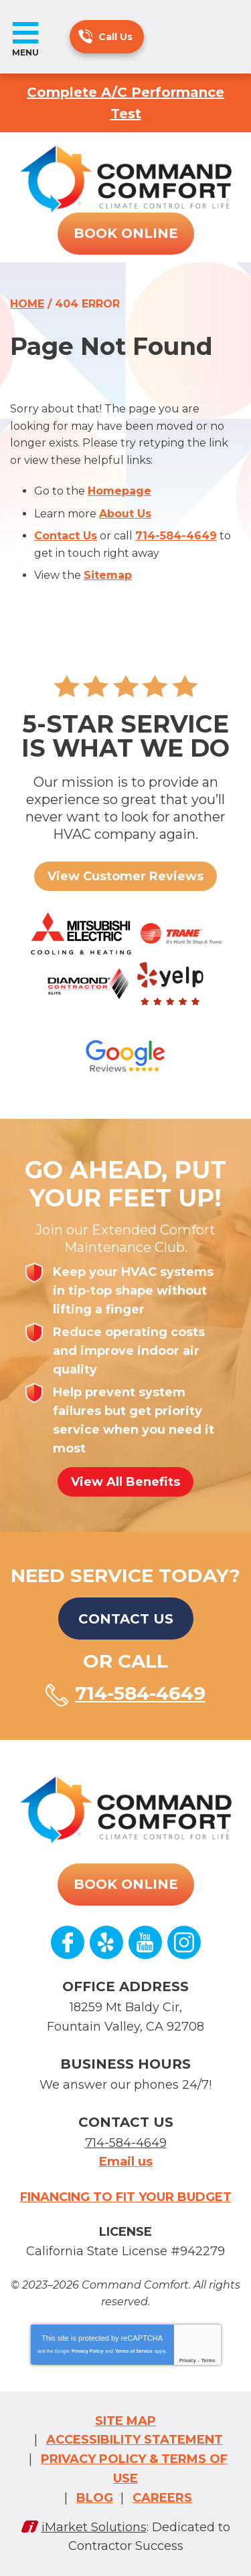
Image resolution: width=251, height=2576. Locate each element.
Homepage (119, 491)
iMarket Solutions (94, 2527)
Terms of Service (134, 2351)
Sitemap (108, 575)
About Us (125, 513)
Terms (208, 2360)
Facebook (67, 1942)
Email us (126, 2161)
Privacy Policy (87, 2351)
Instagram (184, 1942)
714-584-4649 (85, 36)
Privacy (187, 2360)
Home (27, 303)
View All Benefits (125, 1481)
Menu (25, 52)
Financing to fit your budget (126, 2197)
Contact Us (65, 535)
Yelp (106, 1942)
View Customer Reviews (125, 876)
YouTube (145, 1942)
